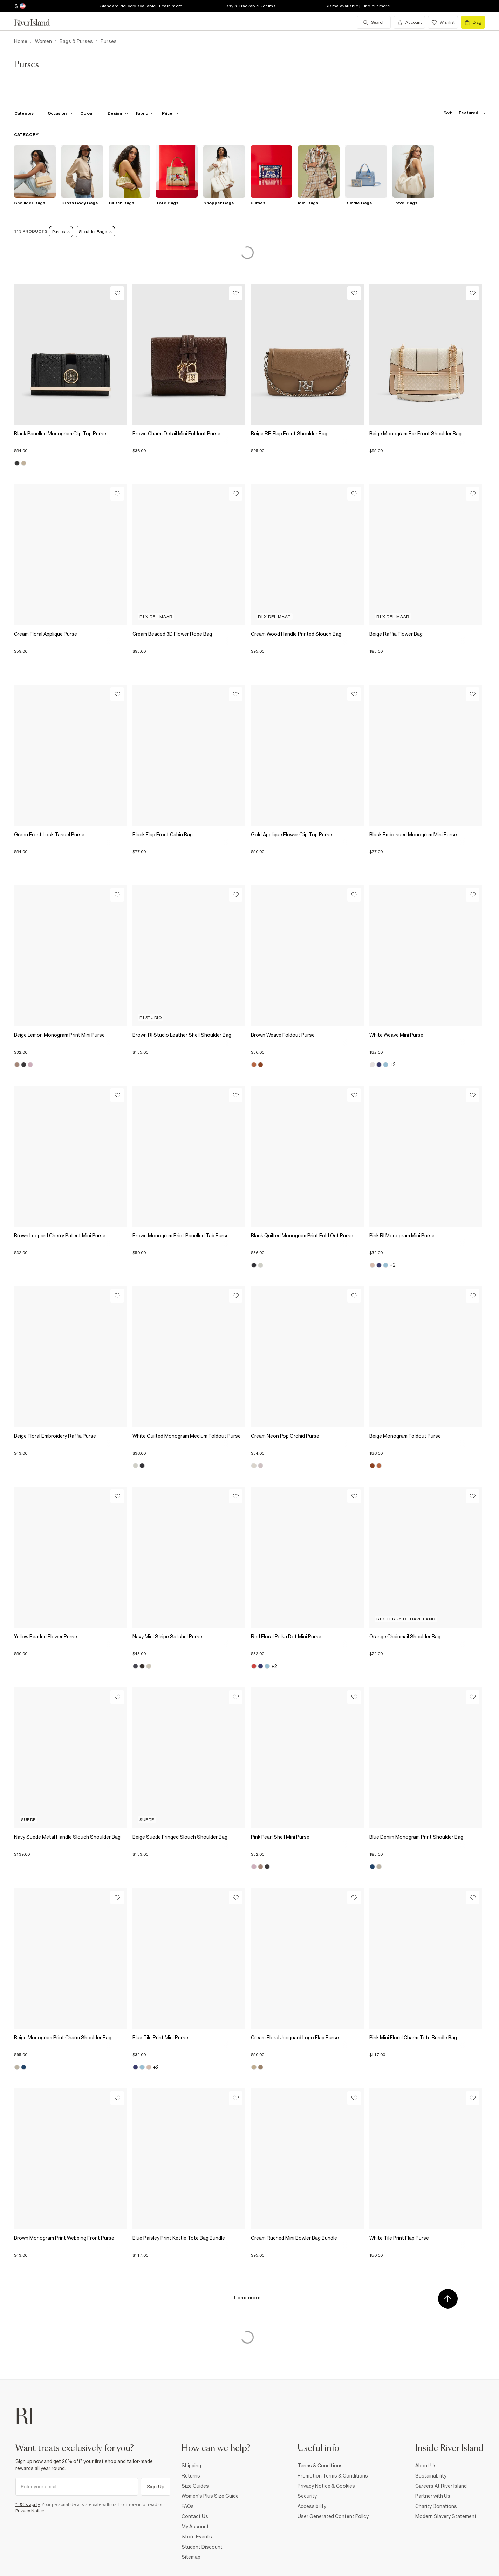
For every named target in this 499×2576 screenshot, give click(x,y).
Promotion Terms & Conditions (333, 2476)
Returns (191, 2476)
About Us (426, 2465)
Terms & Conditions (320, 2465)
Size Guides (195, 2486)
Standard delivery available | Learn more (141, 6)
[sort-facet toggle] (462, 113)
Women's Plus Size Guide (210, 2496)
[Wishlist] (117, 293)
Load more (247, 2297)
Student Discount (202, 2547)
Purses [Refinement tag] (61, 231)
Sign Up (155, 2486)
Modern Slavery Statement (446, 2516)
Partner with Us (432, 2496)
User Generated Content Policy (333, 2516)
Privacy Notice (30, 2510)
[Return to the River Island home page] (37, 22)
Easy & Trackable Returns (249, 6)
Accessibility (312, 2506)
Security (307, 2496)
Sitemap (191, 2557)
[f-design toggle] (117, 113)
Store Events (197, 2537)
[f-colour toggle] (90, 113)
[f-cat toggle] (27, 113)
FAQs (188, 2506)
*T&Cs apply (27, 2504)
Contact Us (195, 2516)
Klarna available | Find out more (358, 6)
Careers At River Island (441, 2486)
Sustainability (430, 2476)
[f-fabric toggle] (145, 113)
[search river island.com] (374, 22)
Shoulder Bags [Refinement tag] (95, 231)
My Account (195, 2526)
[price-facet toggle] (170, 113)
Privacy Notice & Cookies (326, 2486)
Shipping (191, 2465)
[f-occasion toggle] (60, 113)
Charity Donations (436, 2506)
